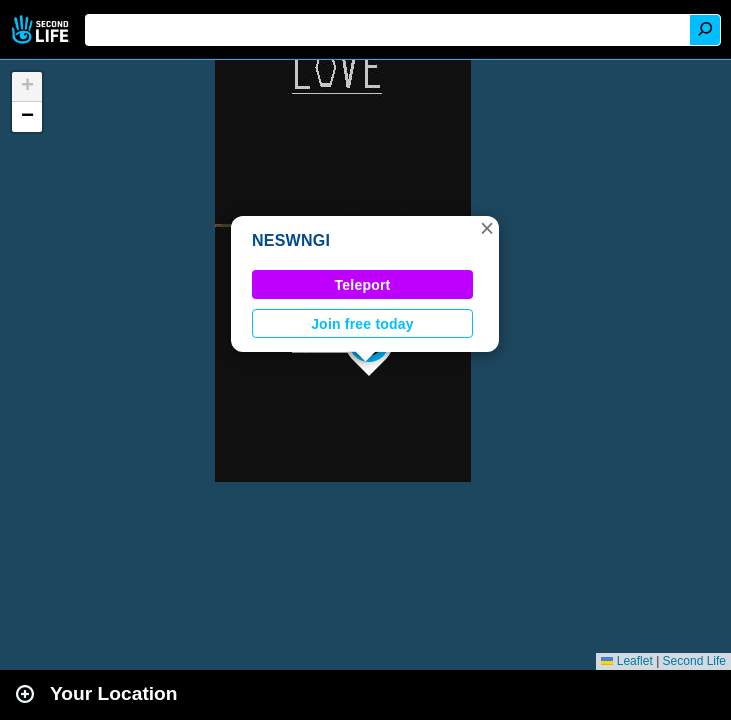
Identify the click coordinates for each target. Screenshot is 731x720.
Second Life (42, 29)
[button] (487, 228)
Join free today (362, 324)
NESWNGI (291, 240)
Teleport (363, 285)
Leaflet (626, 661)
